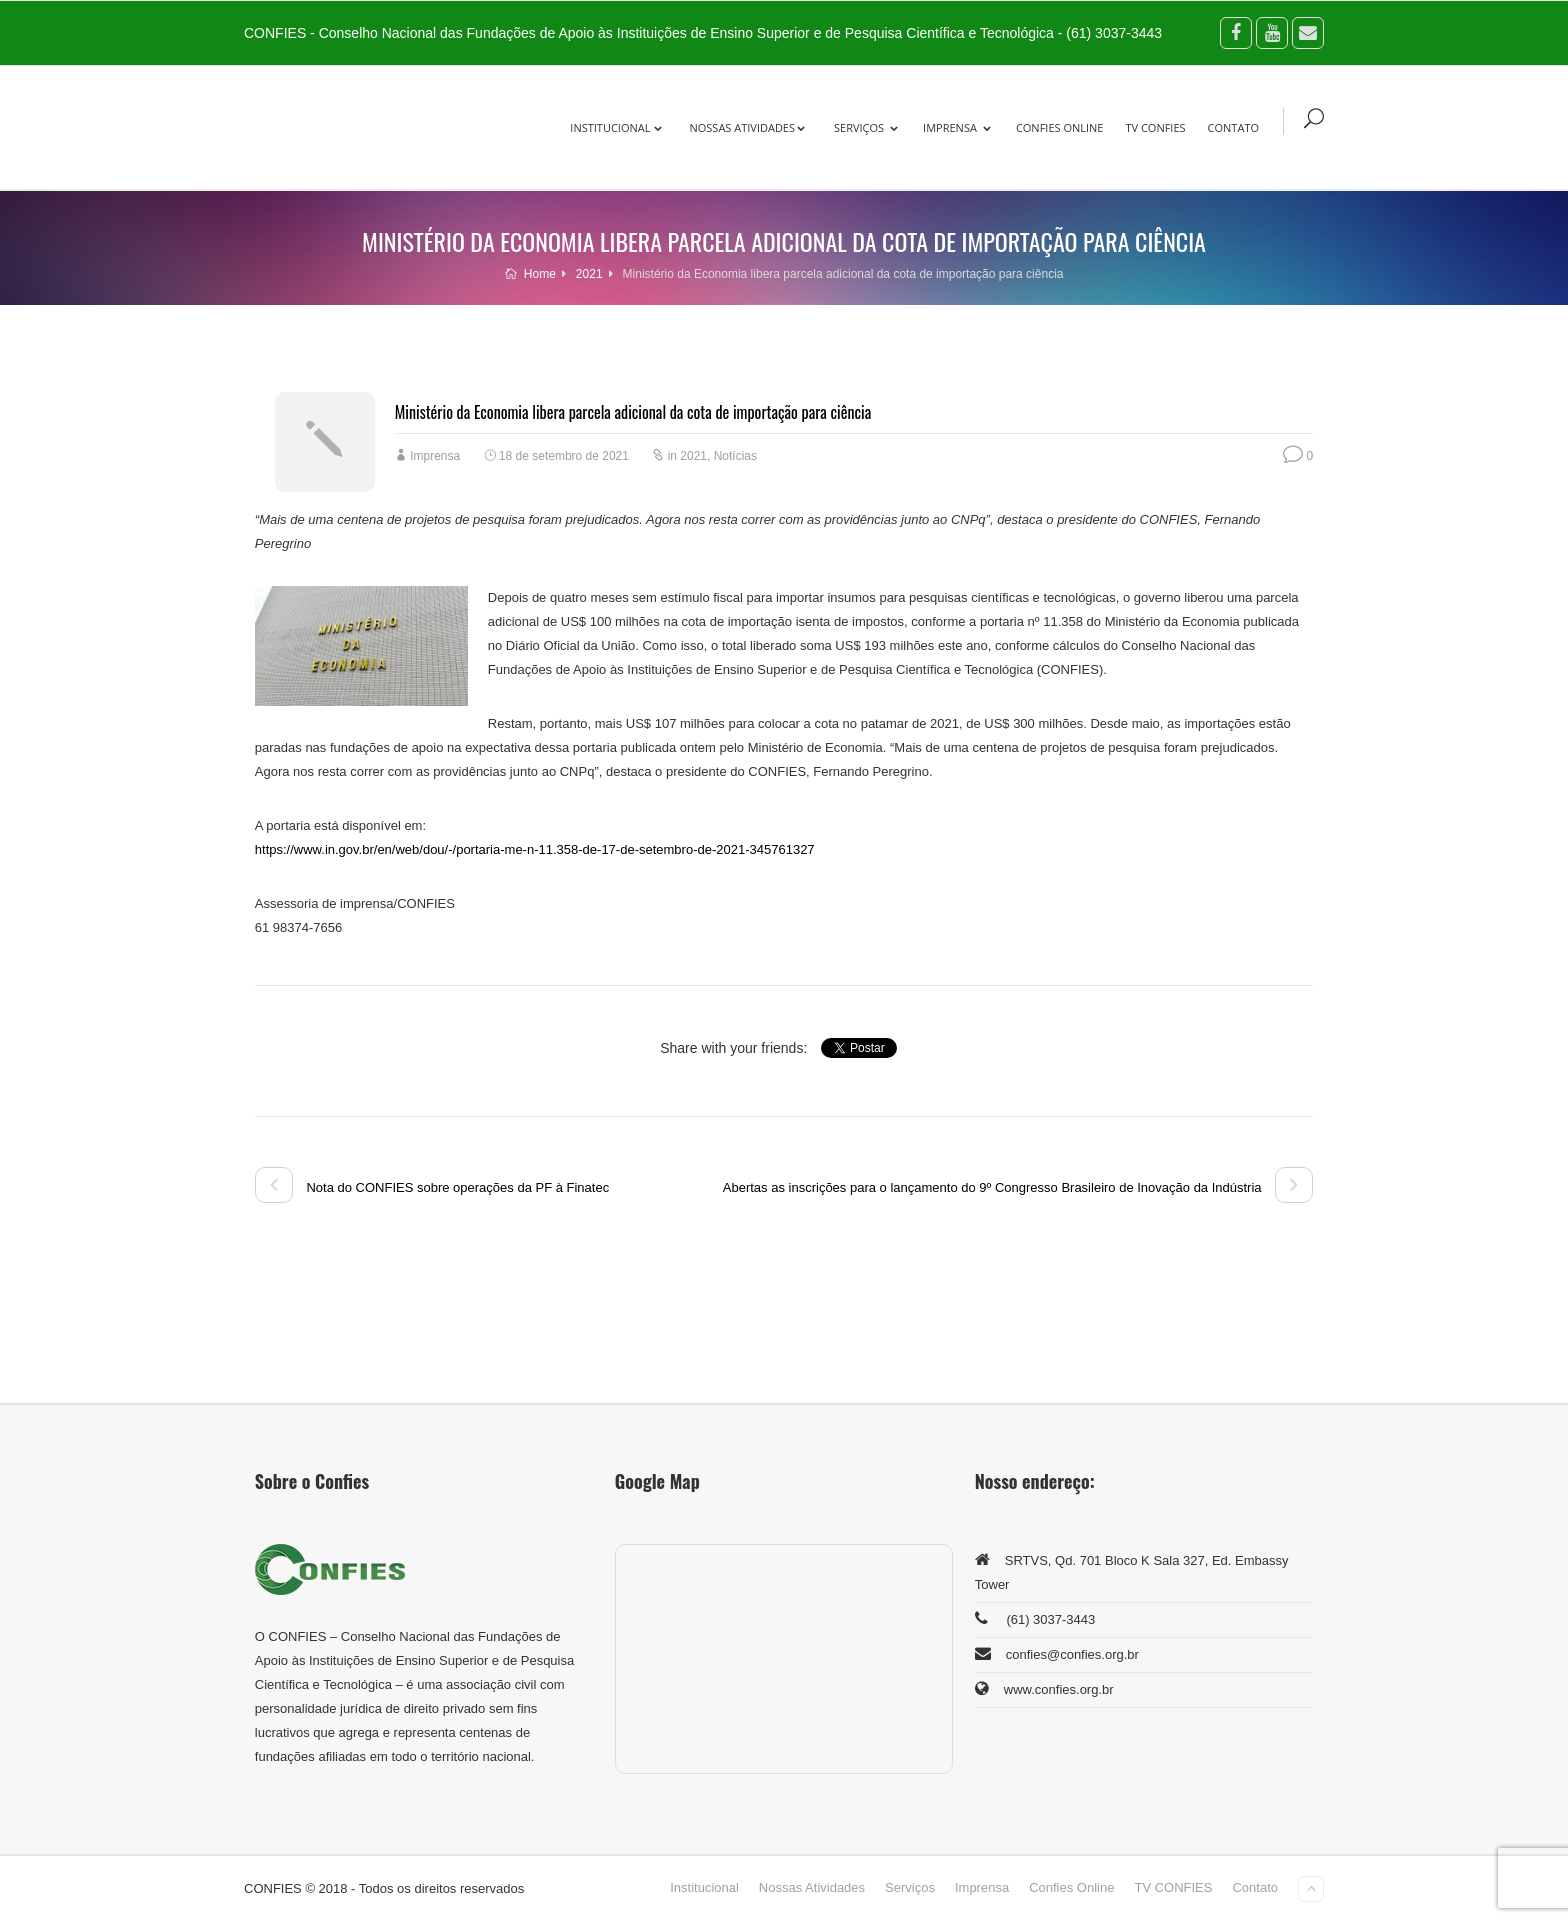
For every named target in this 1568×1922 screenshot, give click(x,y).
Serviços (866, 127)
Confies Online (1060, 127)
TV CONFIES (1155, 127)
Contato (1233, 127)
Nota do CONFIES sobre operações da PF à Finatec (432, 1187)
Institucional (616, 127)
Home (530, 274)
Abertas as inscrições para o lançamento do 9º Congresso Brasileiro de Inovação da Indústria (1018, 1187)
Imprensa (957, 127)
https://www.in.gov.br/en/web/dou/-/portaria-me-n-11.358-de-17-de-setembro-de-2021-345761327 (535, 849)
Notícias (735, 456)
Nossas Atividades (746, 127)
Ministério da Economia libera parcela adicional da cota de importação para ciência (633, 412)
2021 (589, 274)
